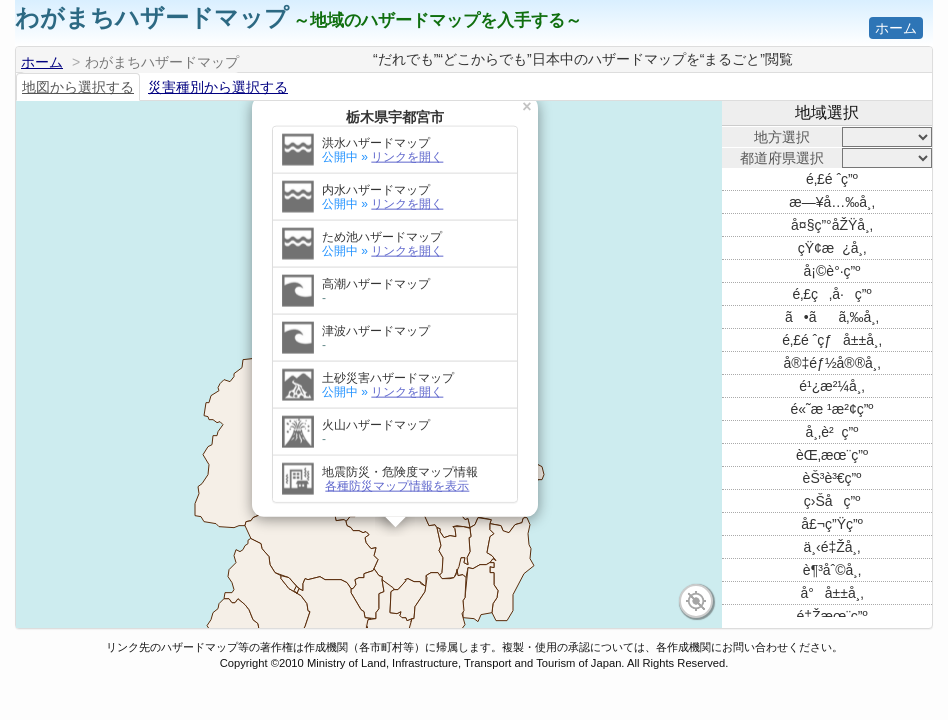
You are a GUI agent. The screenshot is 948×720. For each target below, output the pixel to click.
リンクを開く (407, 118)
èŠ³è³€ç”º (832, 478)
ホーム (896, 28)
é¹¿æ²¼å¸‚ (831, 386)
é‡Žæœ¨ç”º (831, 616)
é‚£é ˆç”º (832, 179)
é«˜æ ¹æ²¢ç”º (832, 409)
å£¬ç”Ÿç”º (832, 524)
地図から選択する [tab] (78, 87)
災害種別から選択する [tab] (218, 87)
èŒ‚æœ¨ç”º (832, 455)
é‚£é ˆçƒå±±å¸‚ (832, 340)
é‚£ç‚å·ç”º (831, 294)
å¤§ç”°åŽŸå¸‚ (832, 225)
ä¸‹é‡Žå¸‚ (832, 547)
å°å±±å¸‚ (831, 593)
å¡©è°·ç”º (832, 271)
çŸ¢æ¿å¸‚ (832, 248)
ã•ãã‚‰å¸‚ (832, 317)
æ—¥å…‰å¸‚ (832, 202)
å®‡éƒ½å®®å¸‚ (831, 363)
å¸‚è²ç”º (832, 432)
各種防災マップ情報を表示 (397, 447)
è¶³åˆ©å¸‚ (832, 570)
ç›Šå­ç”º (832, 501)
